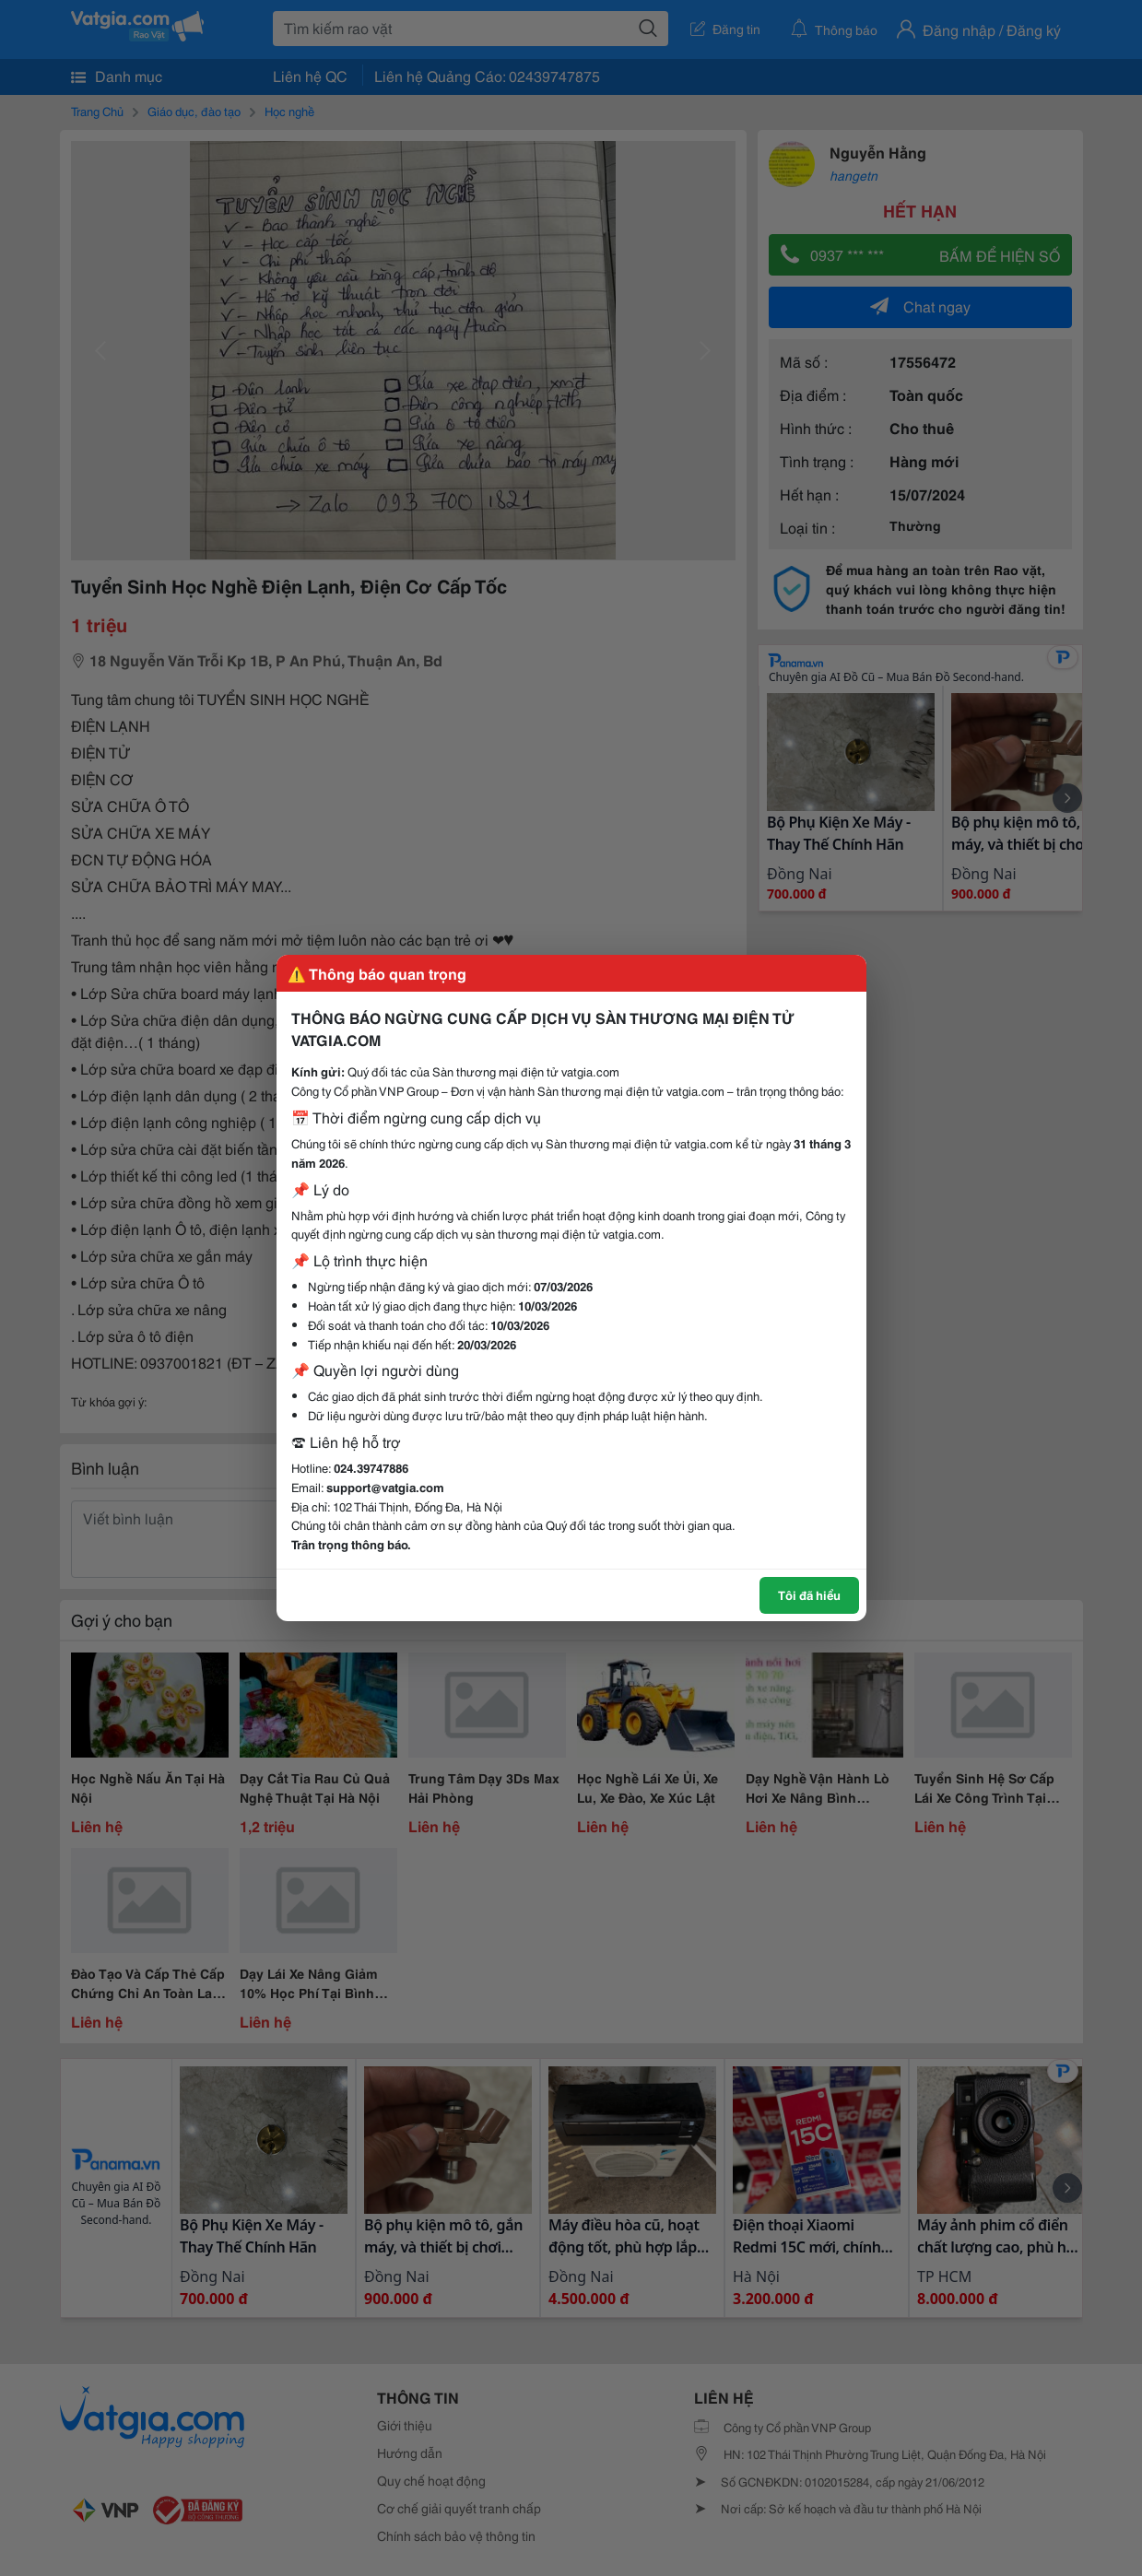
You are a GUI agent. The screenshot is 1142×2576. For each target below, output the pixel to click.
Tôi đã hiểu (809, 1594)
